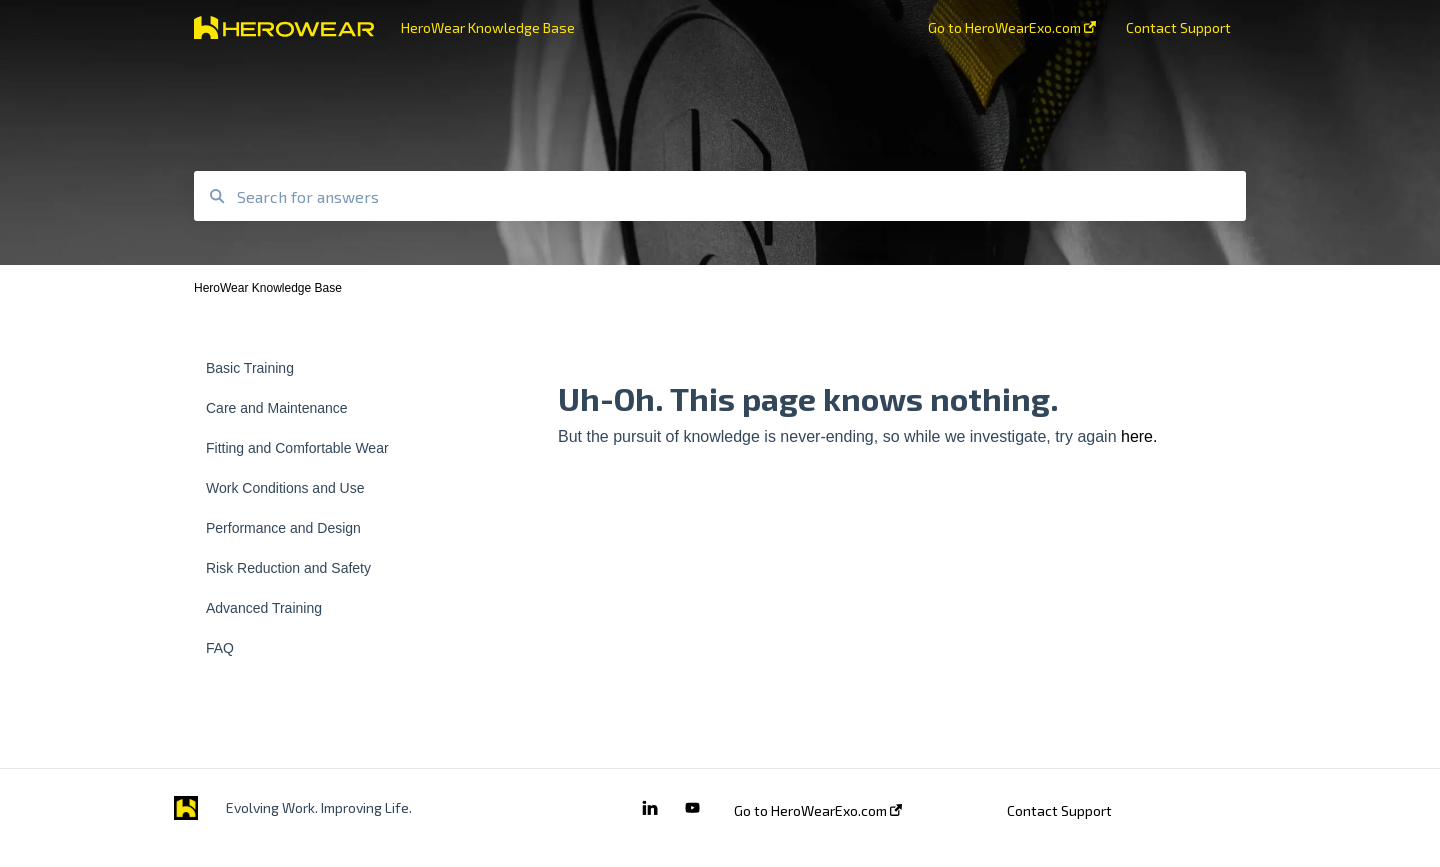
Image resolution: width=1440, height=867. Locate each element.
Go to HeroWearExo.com (818, 811)
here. (1139, 436)
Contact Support (1059, 811)
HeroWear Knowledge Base (488, 27)
